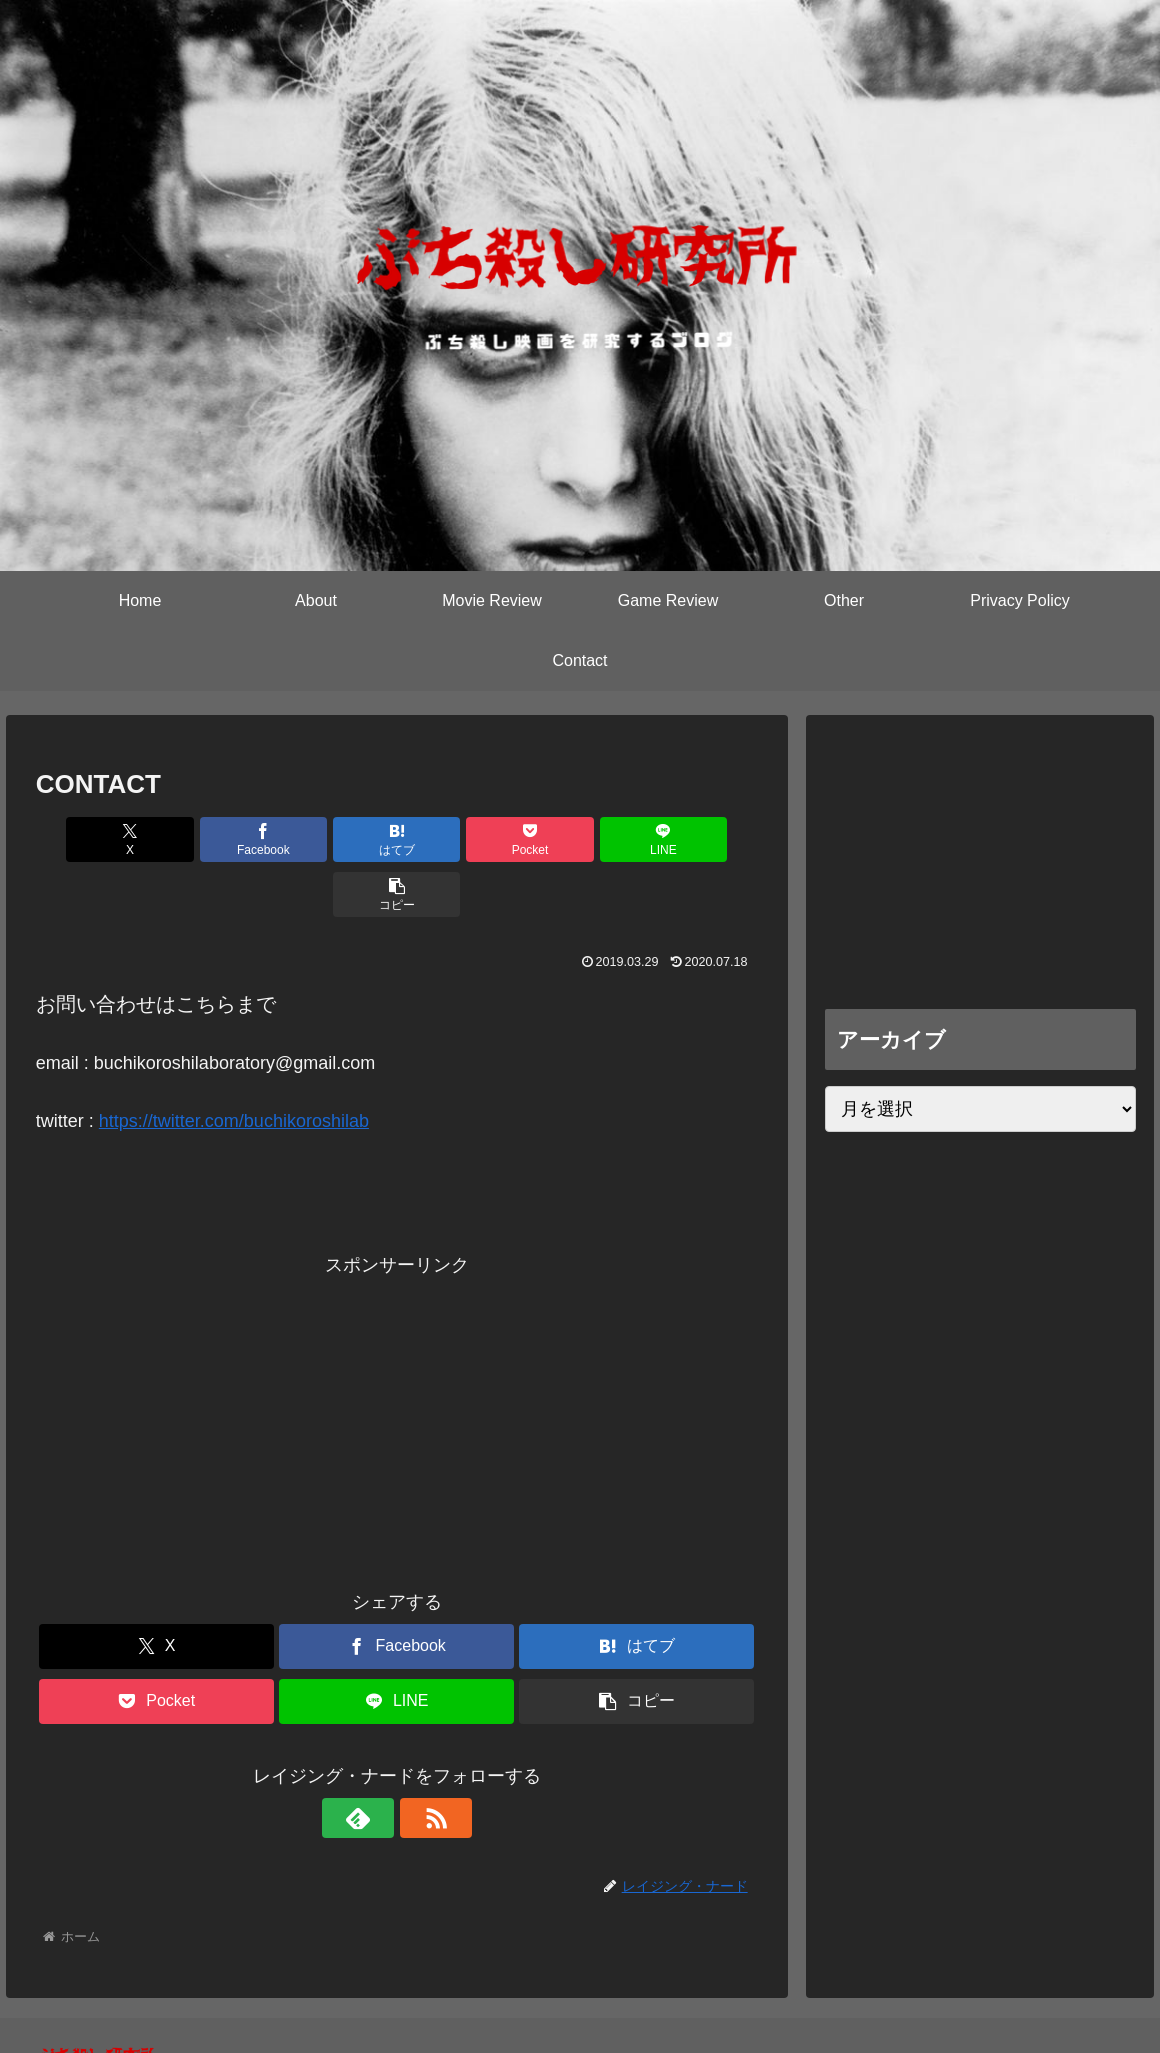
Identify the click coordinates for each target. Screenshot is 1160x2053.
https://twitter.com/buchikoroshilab (234, 1066)
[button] (699, 839)
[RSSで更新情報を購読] (420, 1763)
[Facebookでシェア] (214, 839)
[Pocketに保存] (457, 839)
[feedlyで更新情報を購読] (374, 1763)
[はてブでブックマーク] (335, 839)
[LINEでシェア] (578, 839)
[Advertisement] (397, 1366)
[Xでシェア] (93, 839)
